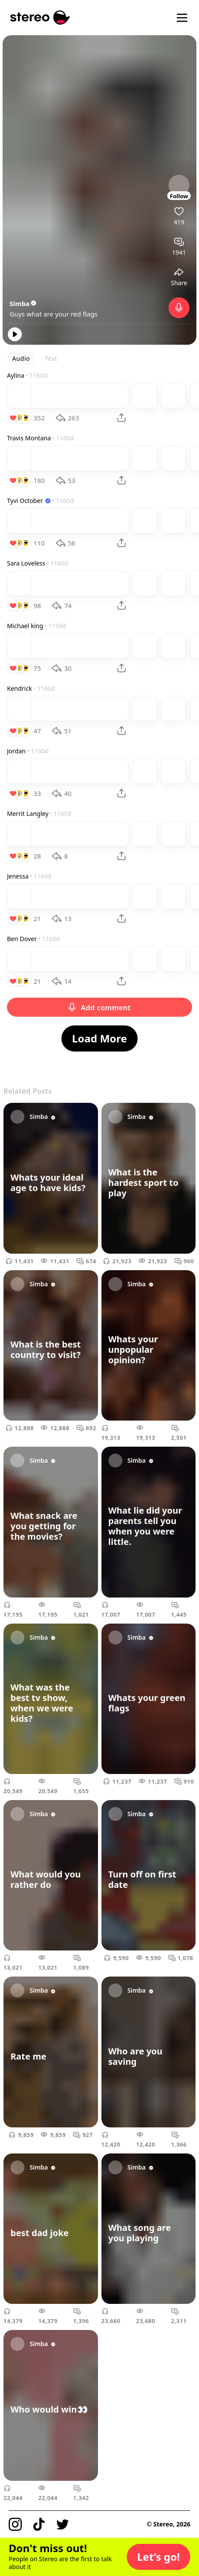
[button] (158, 2557)
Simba (23, 303)
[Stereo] (40, 17)
